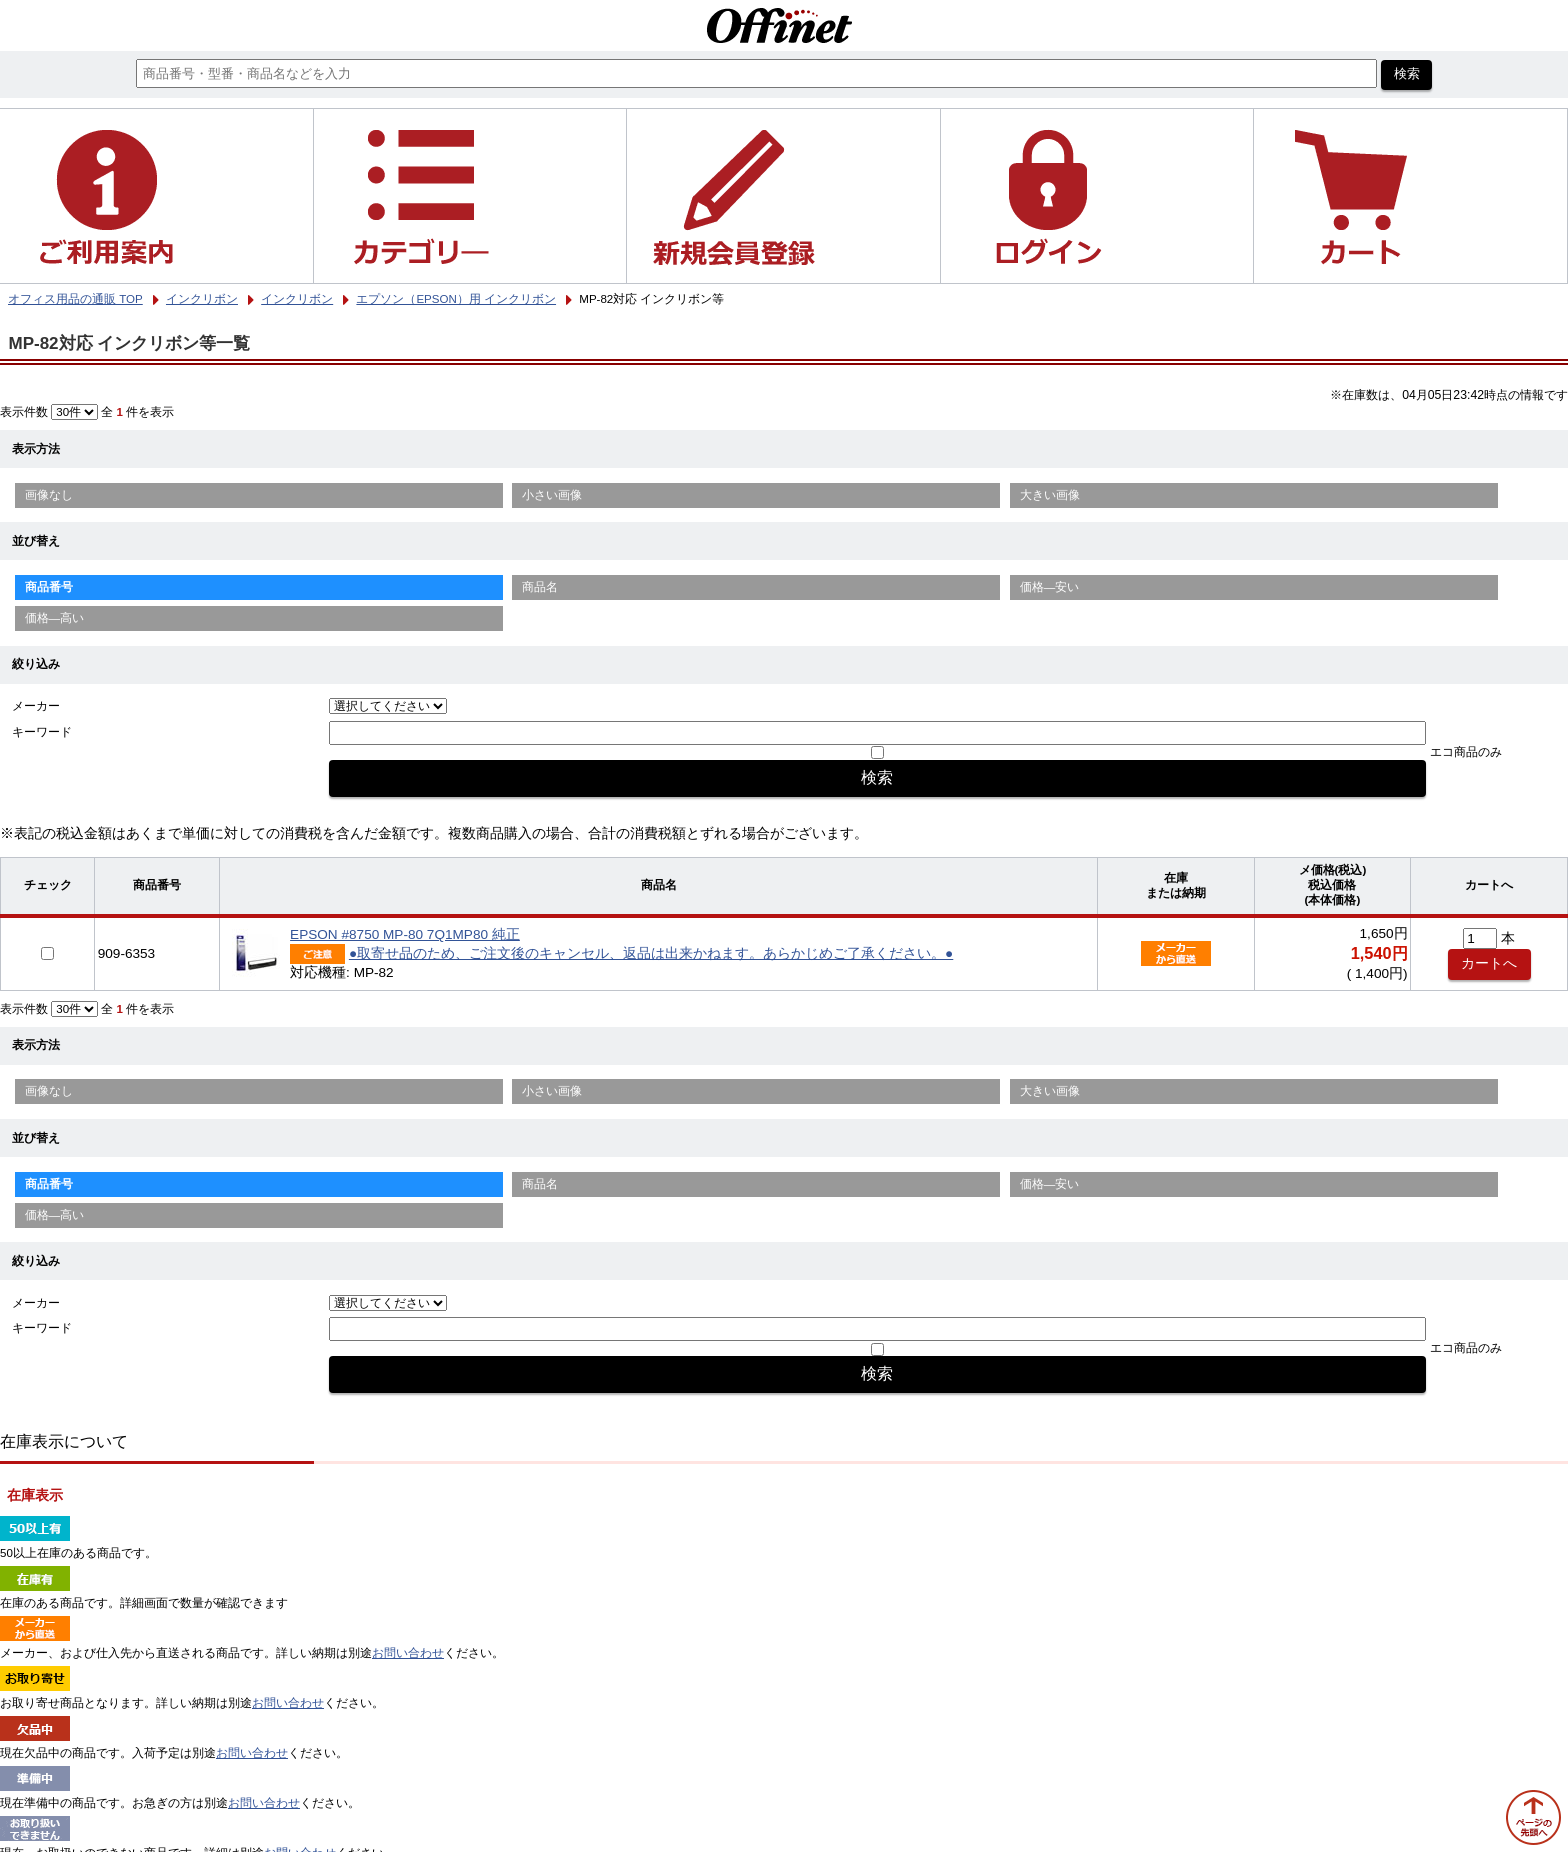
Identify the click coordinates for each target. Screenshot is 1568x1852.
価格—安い (1050, 587)
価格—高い (55, 618)
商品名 (540, 587)
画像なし (49, 495)
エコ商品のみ (1466, 752)
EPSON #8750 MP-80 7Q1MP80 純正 (405, 934)
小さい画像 (552, 495)
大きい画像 (1050, 495)
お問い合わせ (408, 1653)
